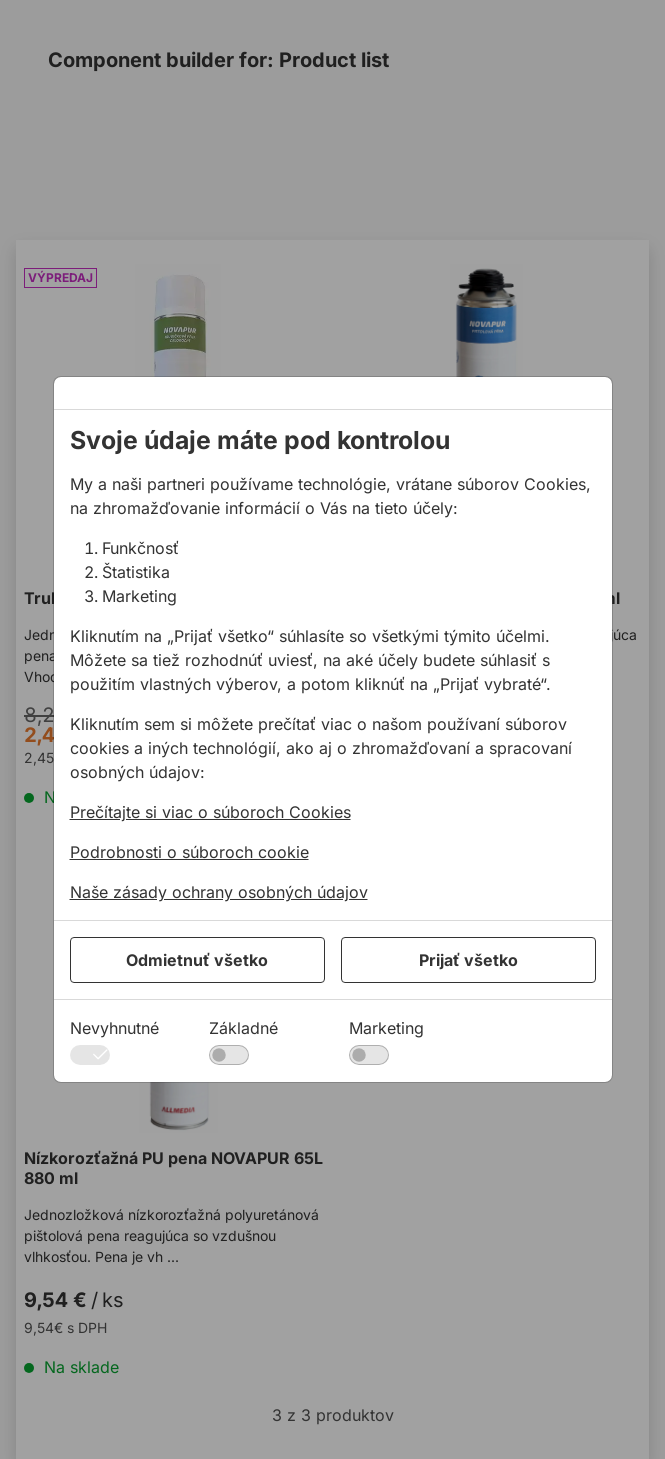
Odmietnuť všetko (197, 960)
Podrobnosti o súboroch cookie (189, 852)
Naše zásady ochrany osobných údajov (219, 892)
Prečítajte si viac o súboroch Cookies (210, 812)
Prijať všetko (468, 960)
